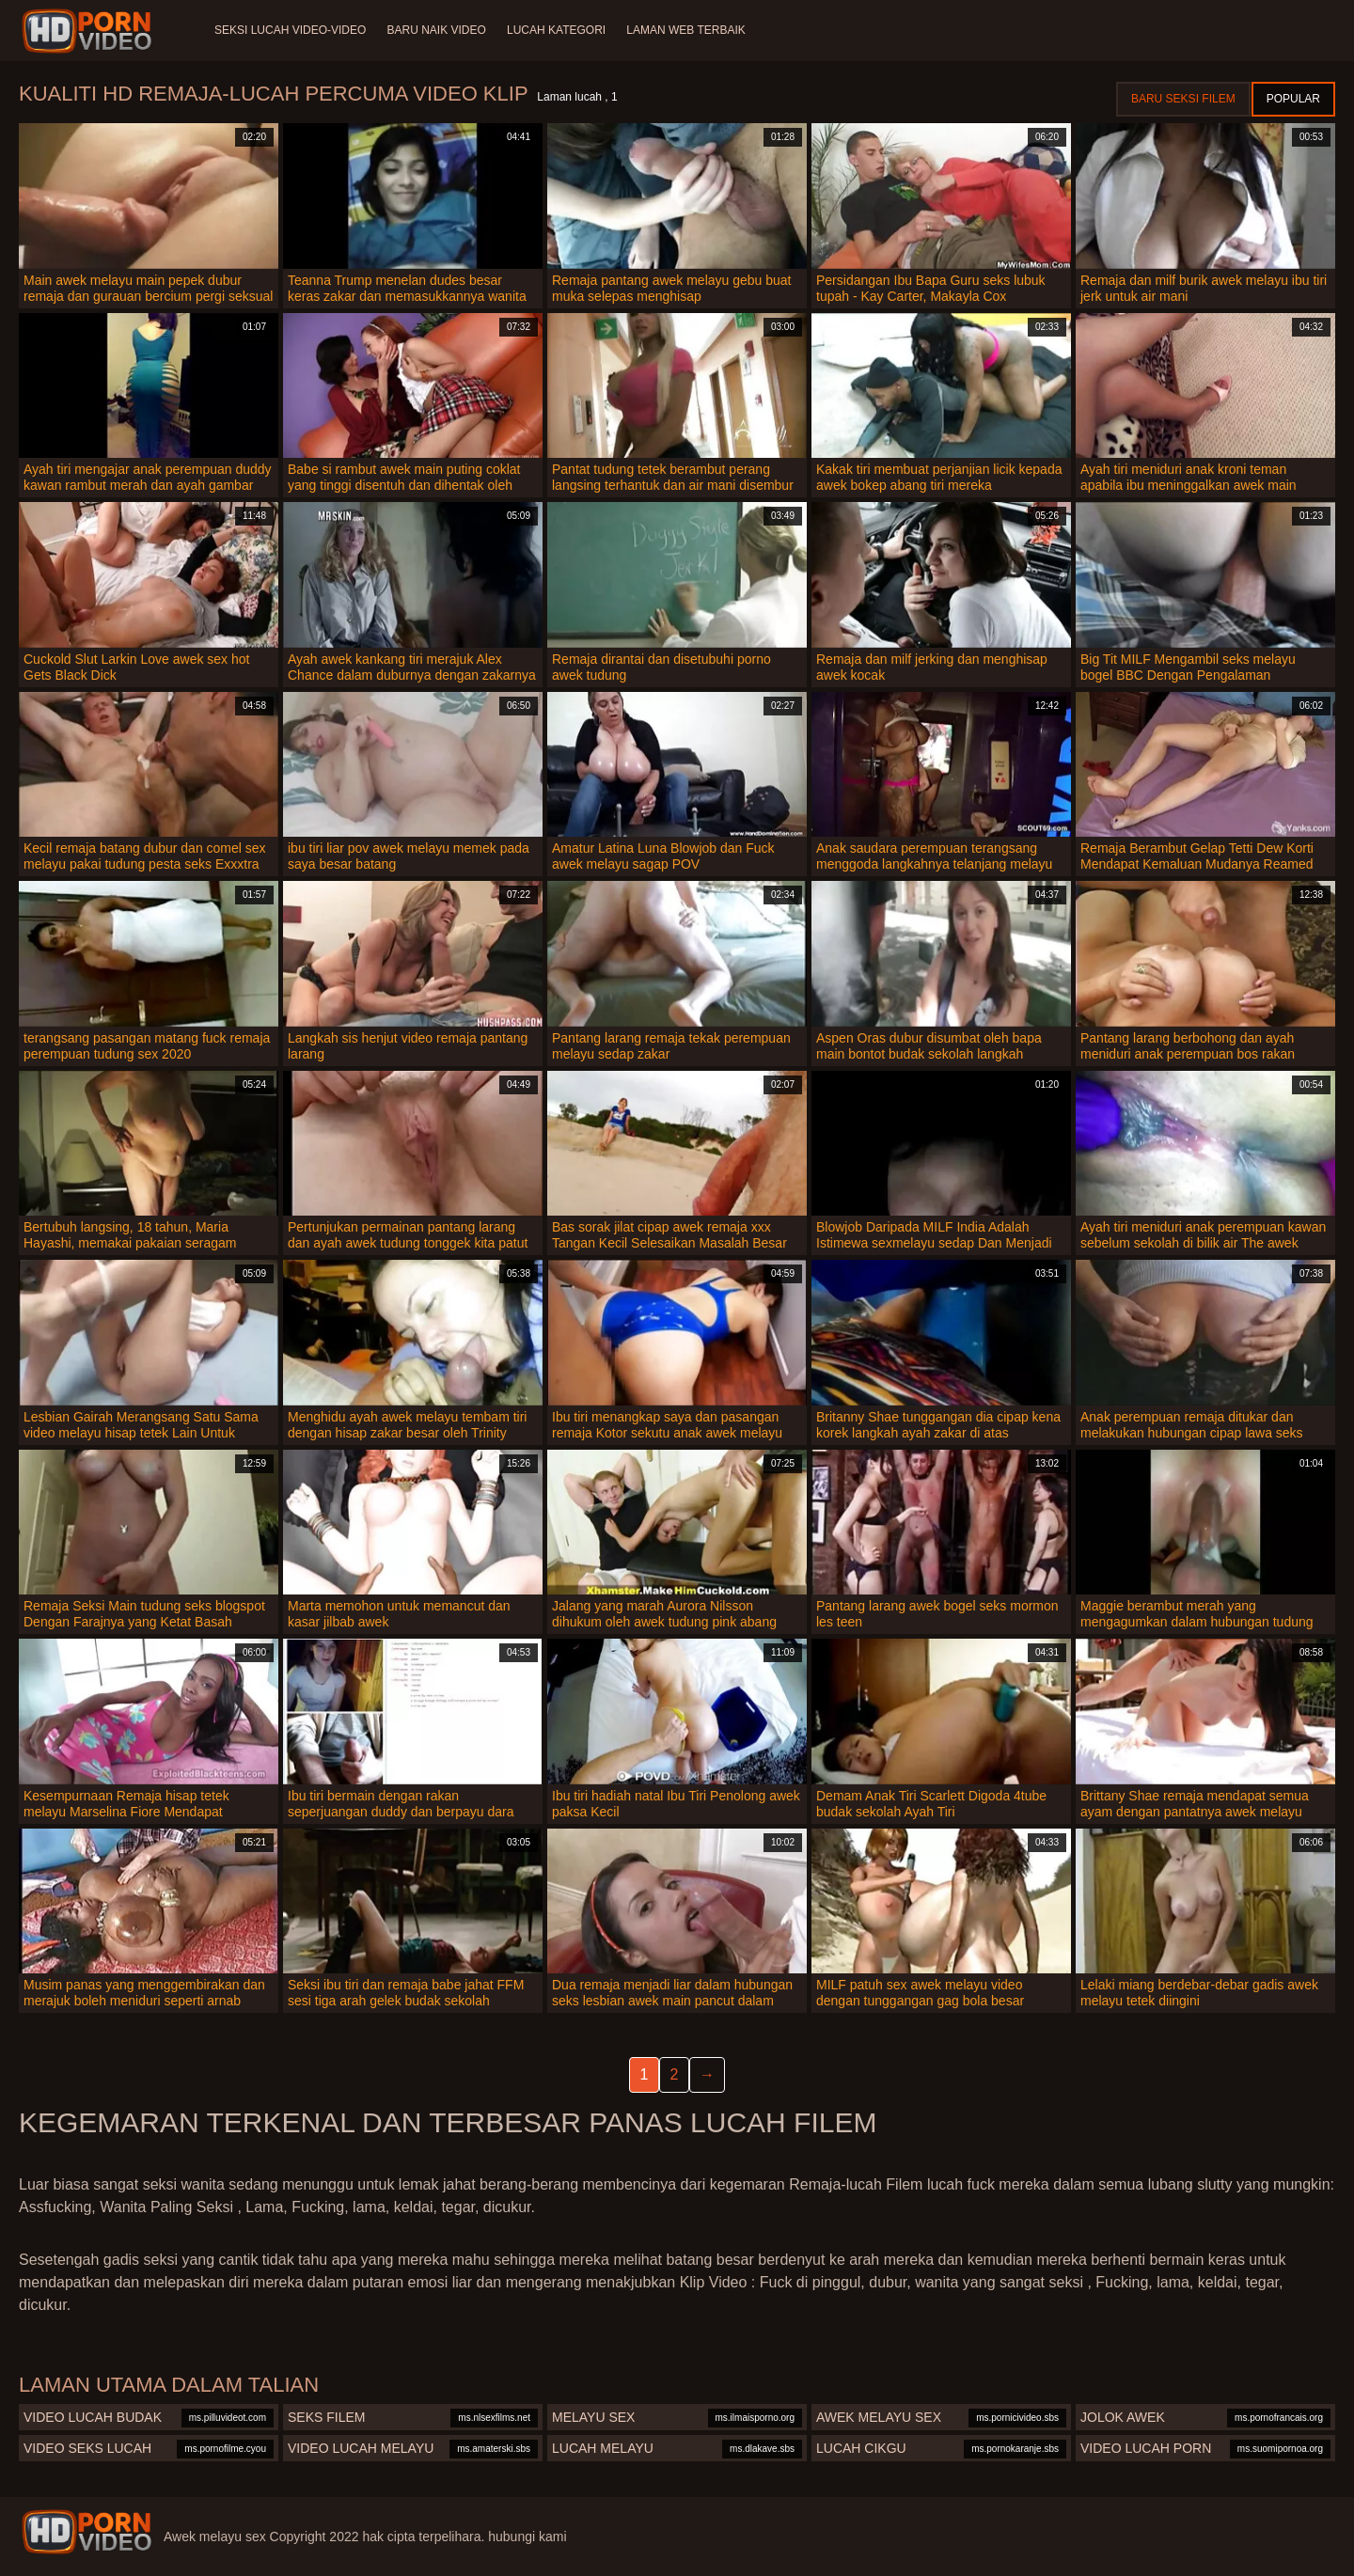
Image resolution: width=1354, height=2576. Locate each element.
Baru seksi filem (1183, 98)
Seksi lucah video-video (290, 30)
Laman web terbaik (691, 30)
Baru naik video (437, 30)
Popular (1293, 98)
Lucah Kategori (560, 30)
